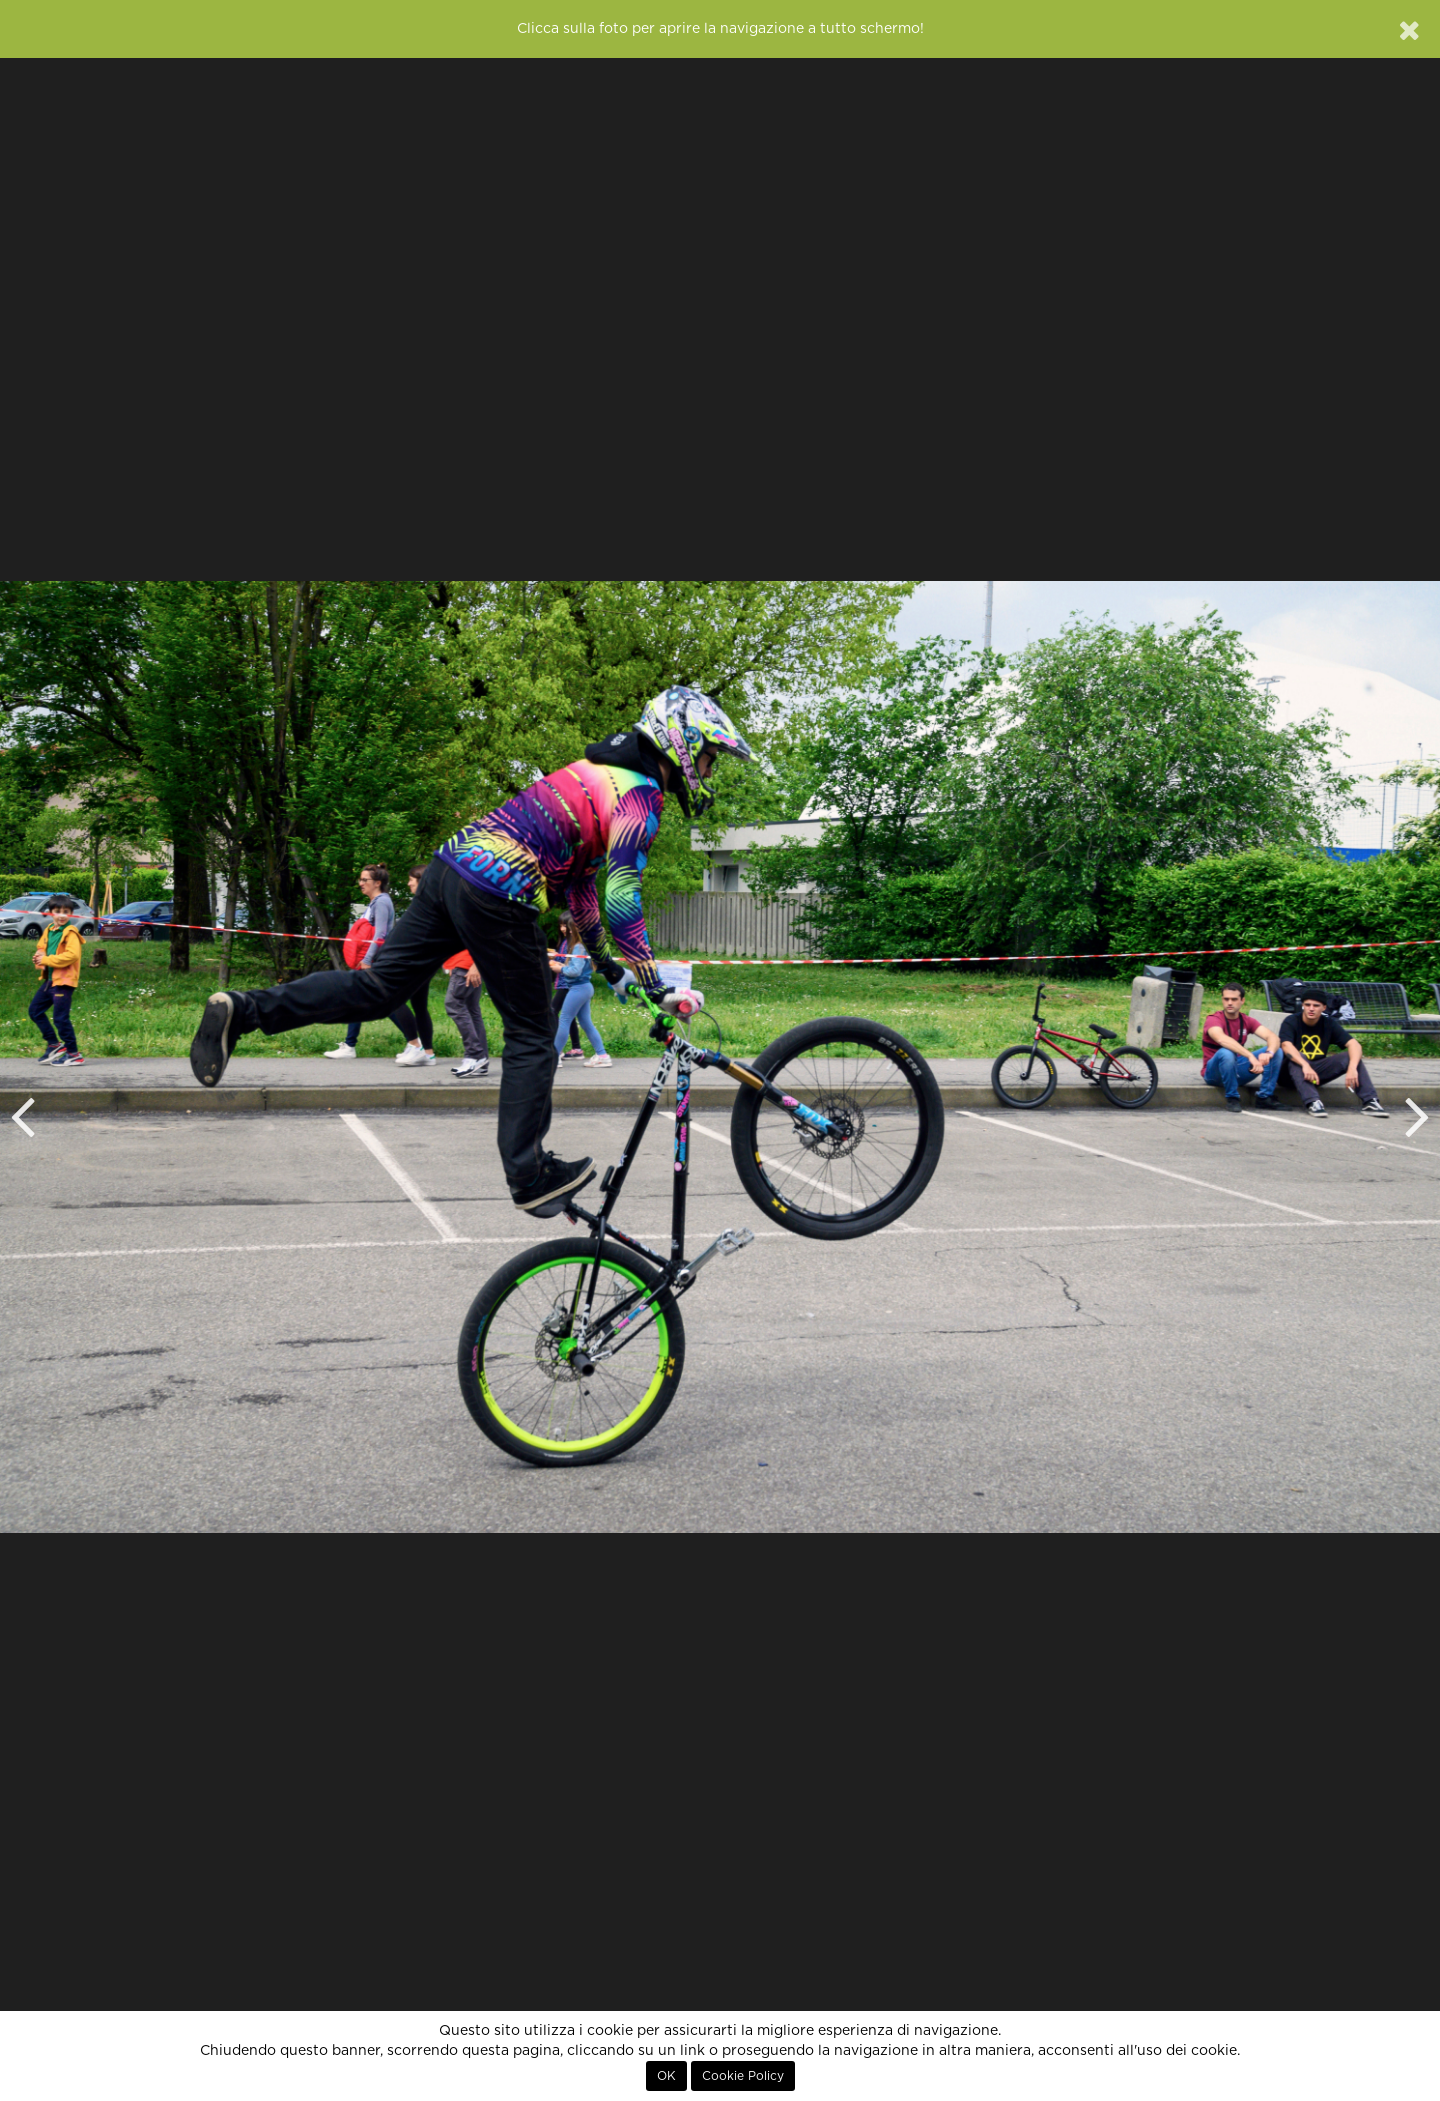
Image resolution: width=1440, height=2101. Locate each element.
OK (666, 2076)
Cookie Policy (743, 2076)
